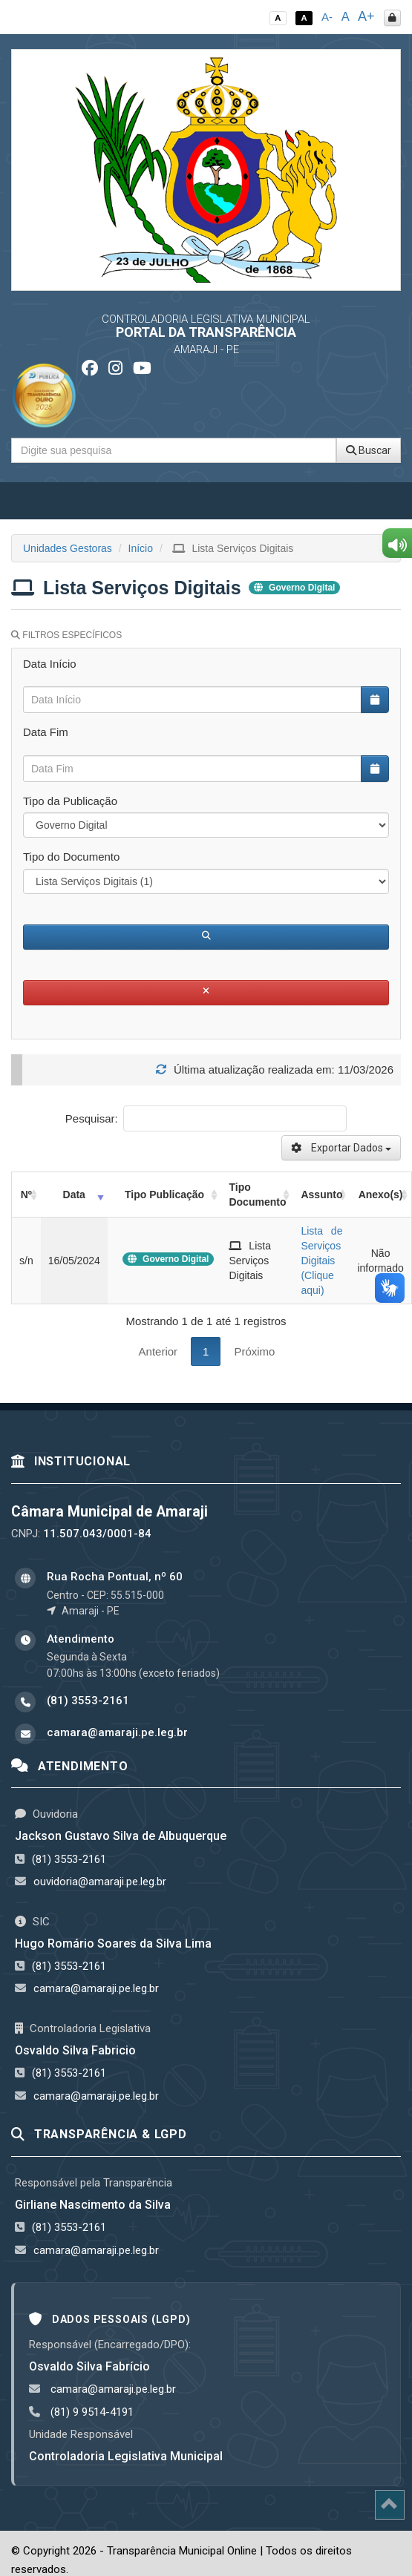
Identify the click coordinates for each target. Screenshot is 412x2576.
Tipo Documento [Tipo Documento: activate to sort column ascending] (257, 1194)
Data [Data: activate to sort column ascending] (74, 1194)
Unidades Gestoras (67, 548)
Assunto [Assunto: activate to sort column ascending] (321, 1194)
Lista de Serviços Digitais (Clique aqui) (321, 1260)
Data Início (49, 663)
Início (140, 548)
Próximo (254, 1351)
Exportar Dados (341, 1148)
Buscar (368, 450)
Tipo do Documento (71, 856)
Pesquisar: (206, 1118)
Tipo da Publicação (70, 801)
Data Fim (45, 732)
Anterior (158, 1351)
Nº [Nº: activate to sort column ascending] (26, 1194)
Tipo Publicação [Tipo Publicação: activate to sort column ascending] (164, 1194)
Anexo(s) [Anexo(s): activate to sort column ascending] (381, 1194)
